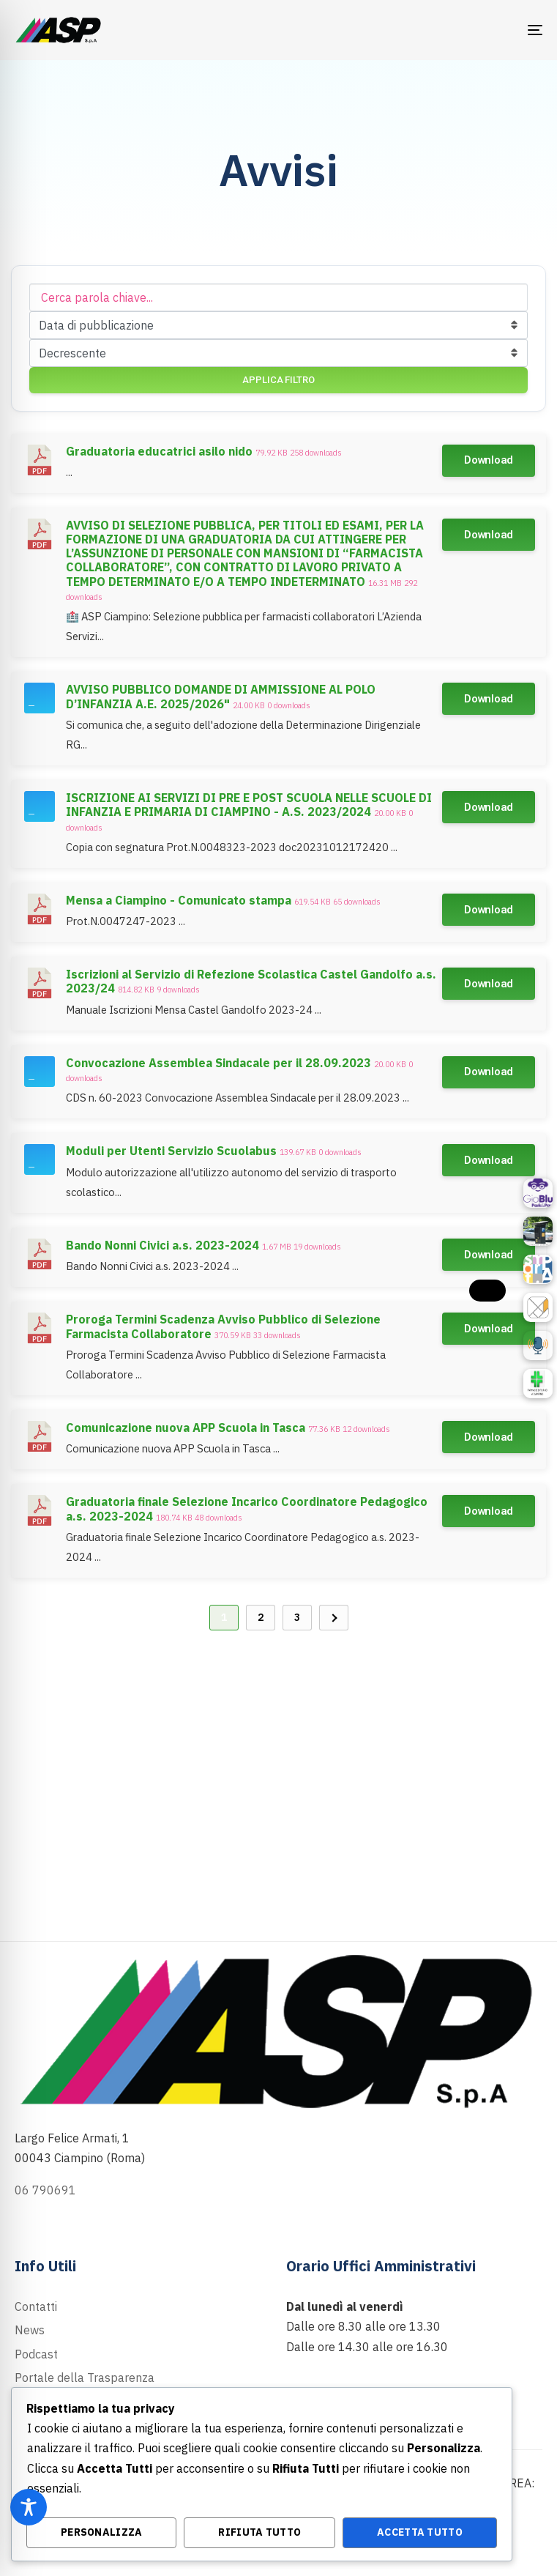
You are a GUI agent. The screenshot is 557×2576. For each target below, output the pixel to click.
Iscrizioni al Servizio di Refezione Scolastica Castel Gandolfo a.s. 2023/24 (251, 981)
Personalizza (102, 2532)
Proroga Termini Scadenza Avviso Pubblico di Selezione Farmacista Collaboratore (223, 1326)
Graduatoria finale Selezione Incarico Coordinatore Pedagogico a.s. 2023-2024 (246, 1508)
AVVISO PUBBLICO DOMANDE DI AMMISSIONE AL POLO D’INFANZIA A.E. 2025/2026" (220, 696)
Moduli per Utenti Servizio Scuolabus (171, 1150)
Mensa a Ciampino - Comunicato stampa (178, 900)
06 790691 (45, 2190)
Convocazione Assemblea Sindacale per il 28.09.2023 (218, 1062)
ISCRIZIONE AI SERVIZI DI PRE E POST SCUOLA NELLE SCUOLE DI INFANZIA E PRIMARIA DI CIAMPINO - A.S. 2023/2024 (249, 804)
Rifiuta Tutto (259, 2532)
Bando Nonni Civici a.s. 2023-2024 (162, 1245)
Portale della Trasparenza (84, 2377)
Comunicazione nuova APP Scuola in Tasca (185, 1427)
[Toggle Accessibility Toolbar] (28, 2507)
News (30, 2330)
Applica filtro (278, 379)
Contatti (36, 2306)
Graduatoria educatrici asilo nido (159, 451)
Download (488, 460)
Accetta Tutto (420, 2532)
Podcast (36, 2354)
